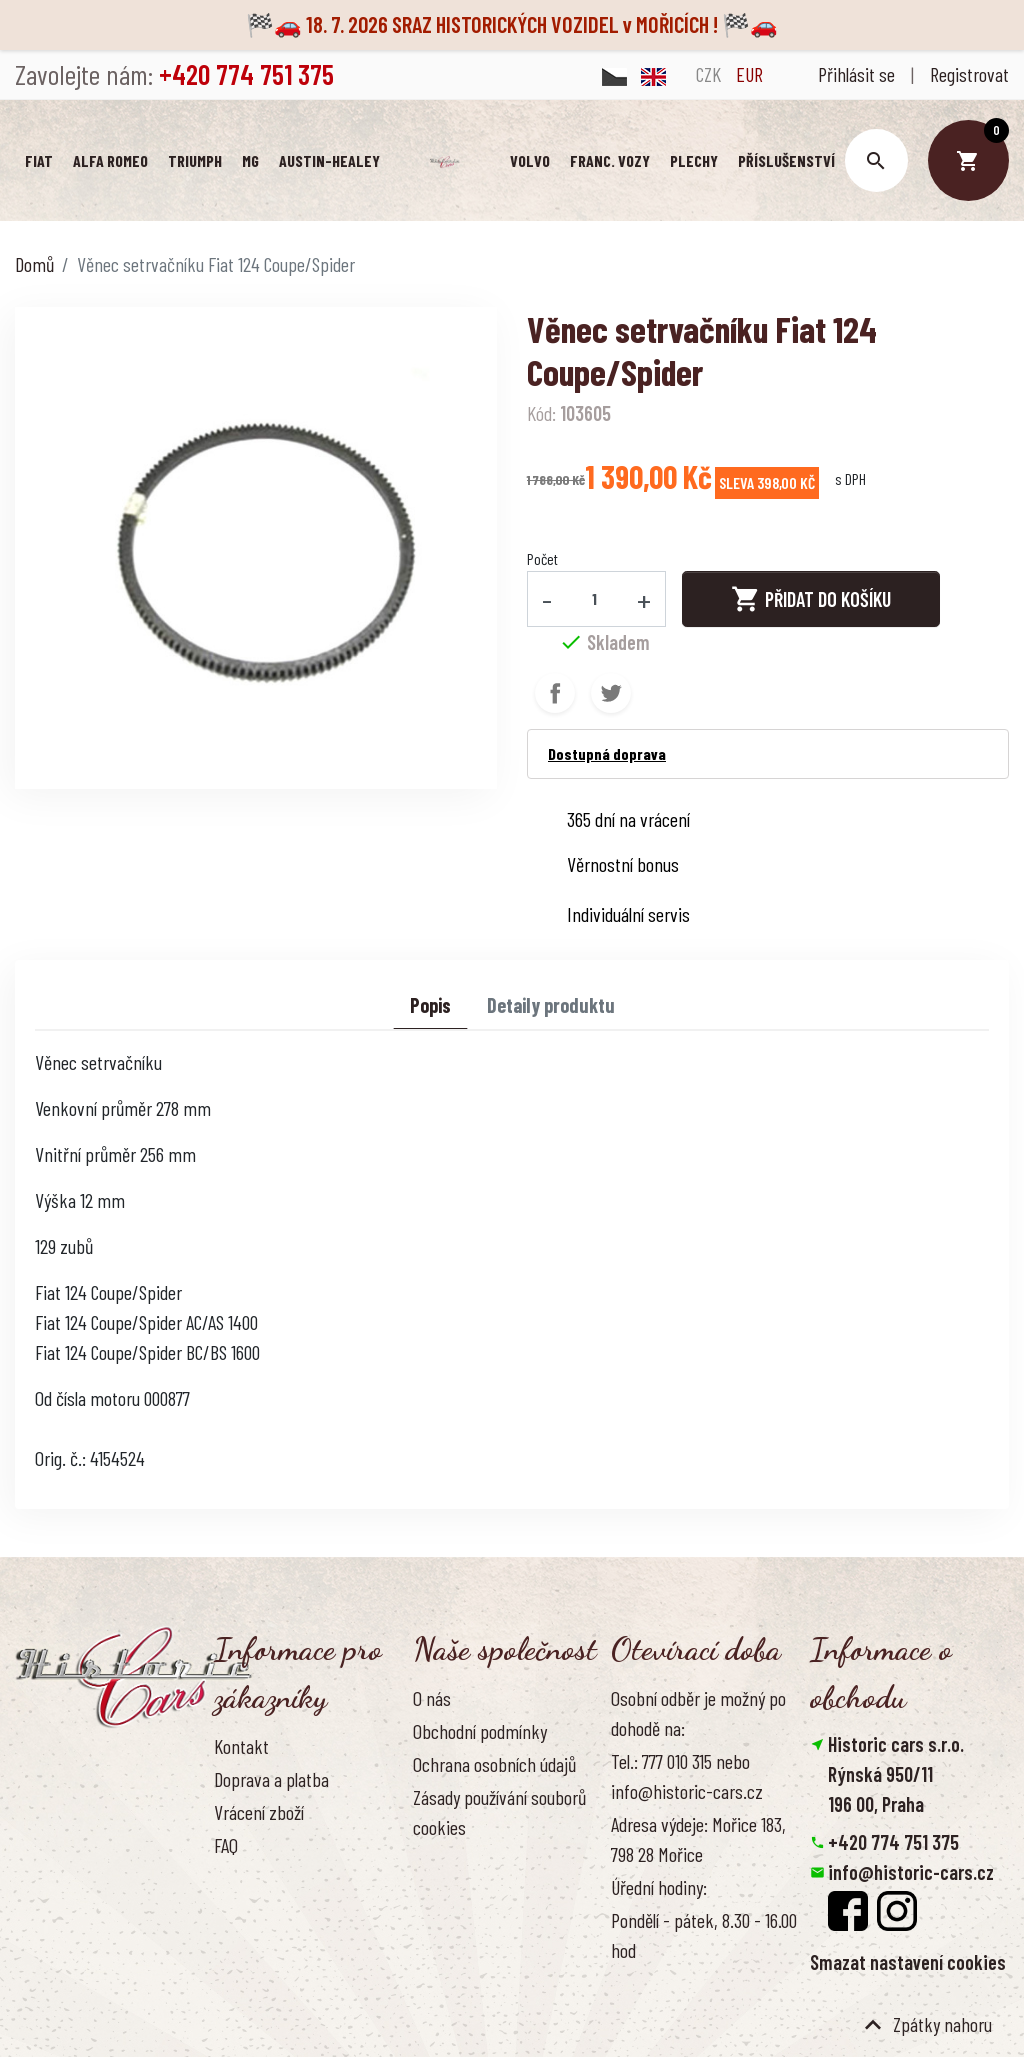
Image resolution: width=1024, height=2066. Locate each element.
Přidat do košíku (811, 601)
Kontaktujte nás (269, 1880)
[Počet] (595, 600)
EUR (749, 74)
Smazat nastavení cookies (908, 1964)
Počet (542, 559)
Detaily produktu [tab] (551, 1007)
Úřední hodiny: (659, 1889)
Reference (249, 1913)
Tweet (611, 695)
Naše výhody (456, 1862)
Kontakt (241, 1747)
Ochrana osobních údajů (494, 1766)
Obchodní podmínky (480, 1733)
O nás (432, 1699)
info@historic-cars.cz (911, 1874)
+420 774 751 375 (893, 1844)
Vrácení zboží (259, 1814)
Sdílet (555, 695)
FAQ (226, 1847)
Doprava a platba (271, 1781)
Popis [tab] (430, 1007)
